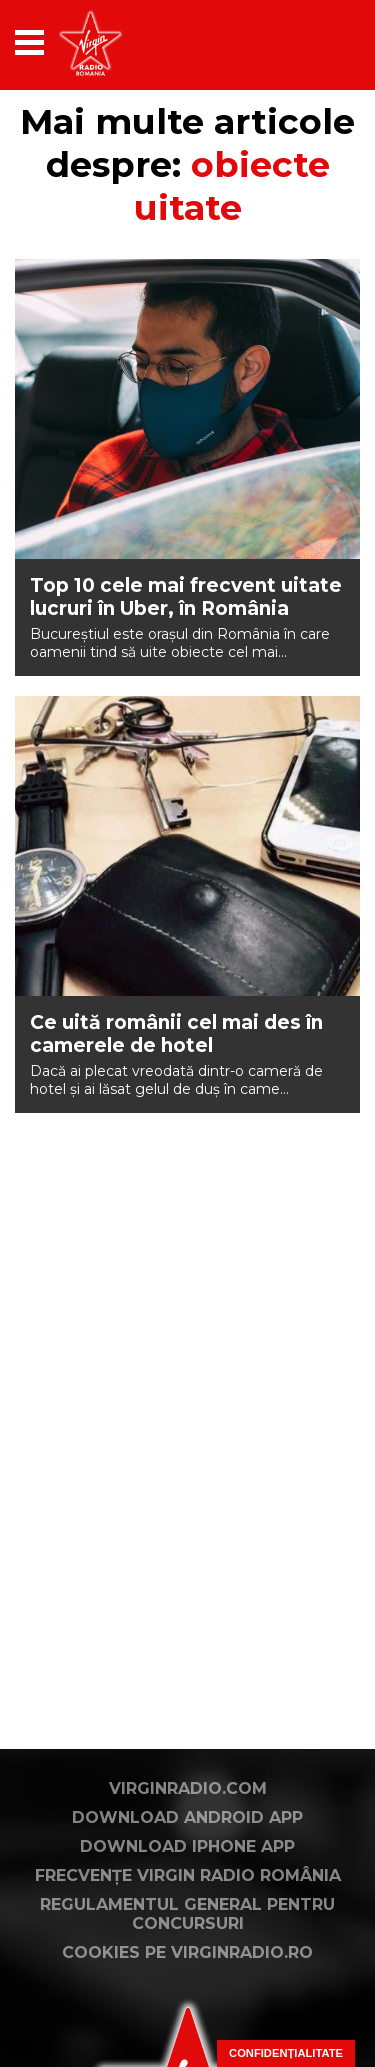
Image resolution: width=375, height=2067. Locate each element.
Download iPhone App (187, 1846)
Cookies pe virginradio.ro (187, 1952)
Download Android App (187, 1817)
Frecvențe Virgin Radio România (188, 1875)
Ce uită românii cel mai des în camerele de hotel (176, 1034)
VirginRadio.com (188, 1788)
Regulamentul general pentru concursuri (187, 1914)
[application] (310, 42)
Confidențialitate (286, 2053)
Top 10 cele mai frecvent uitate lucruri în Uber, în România (186, 597)
